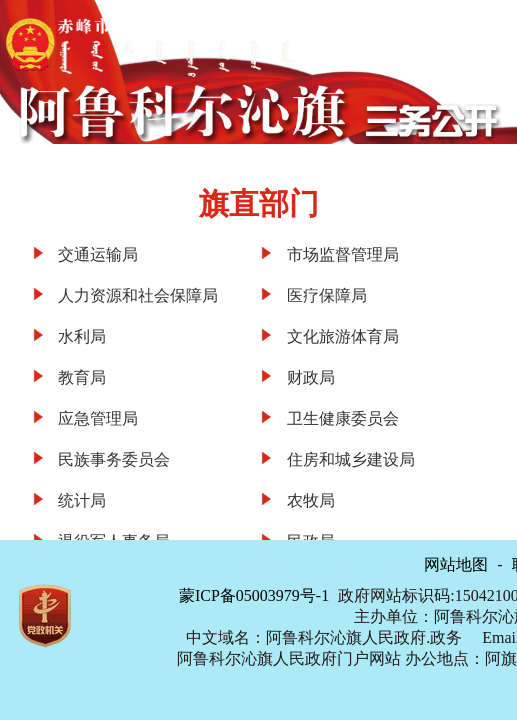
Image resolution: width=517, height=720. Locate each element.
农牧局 (311, 500)
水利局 (82, 336)
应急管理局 (98, 418)
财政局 (311, 377)
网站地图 (456, 564)
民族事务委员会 (114, 459)
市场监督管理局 (343, 254)
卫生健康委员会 (343, 418)
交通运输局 (98, 254)
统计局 (82, 500)
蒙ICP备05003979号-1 (254, 595)
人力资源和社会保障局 (138, 295)
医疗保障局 (327, 295)
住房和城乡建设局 (351, 459)
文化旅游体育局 (343, 336)
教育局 (82, 377)
